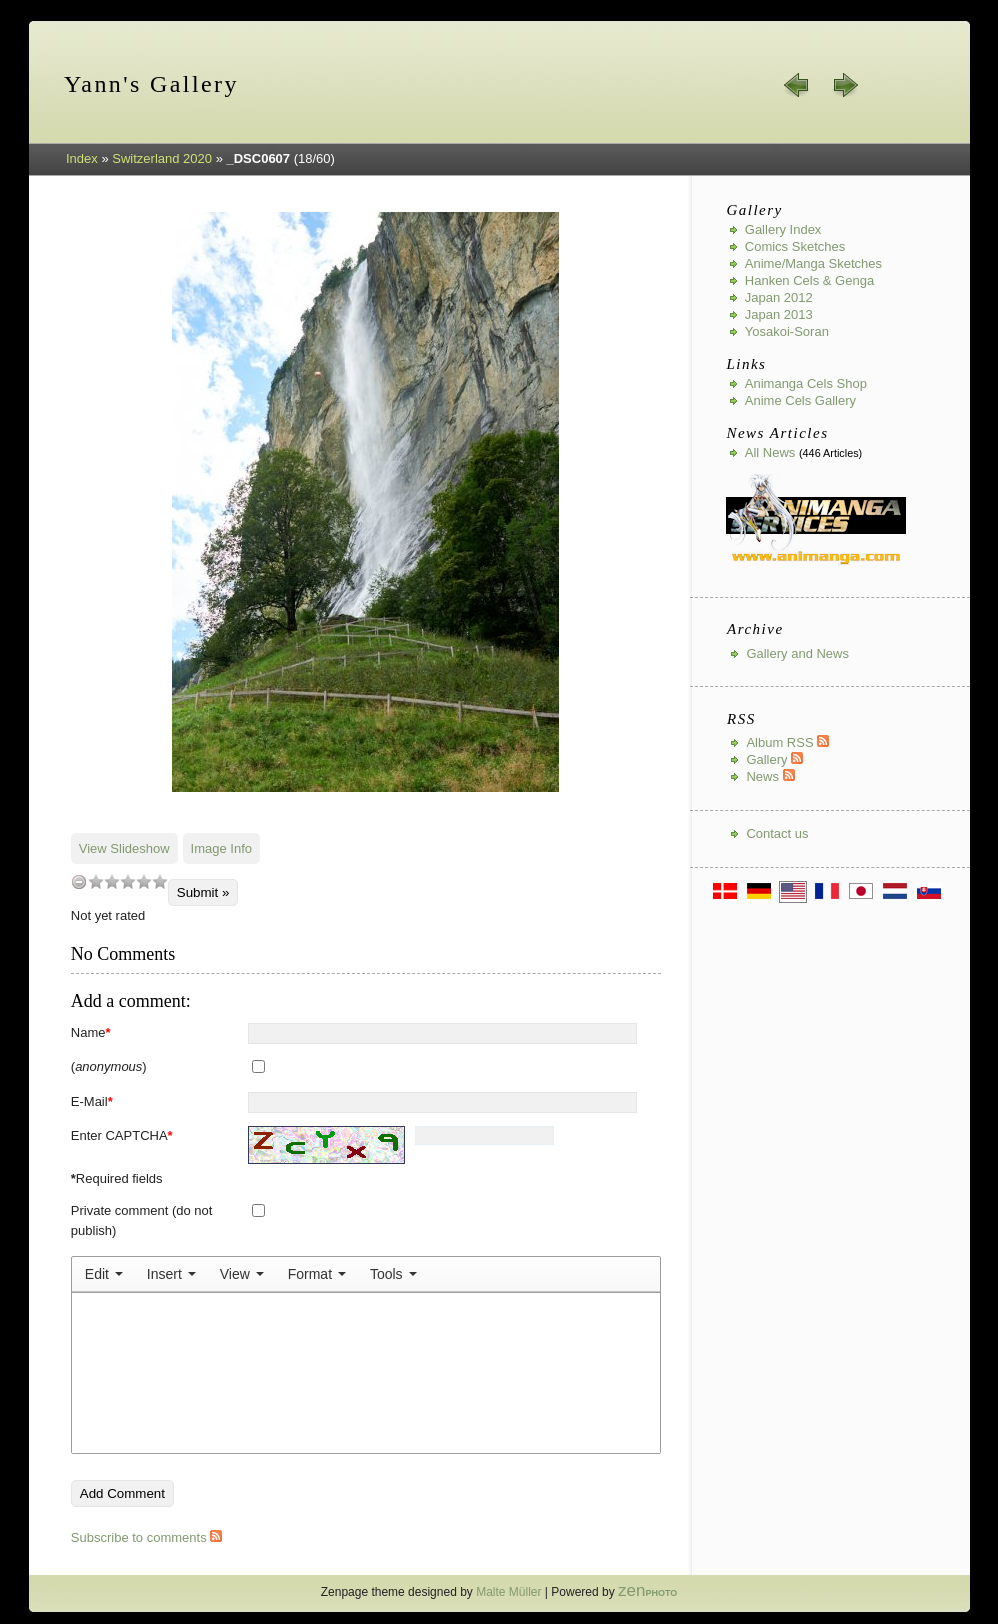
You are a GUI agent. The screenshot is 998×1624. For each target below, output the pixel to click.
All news (770, 452)
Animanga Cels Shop (806, 383)
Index (82, 158)
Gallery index (783, 229)
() (109, 1066)
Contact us (777, 833)
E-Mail (92, 1101)
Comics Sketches (795, 246)
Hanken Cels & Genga (809, 280)
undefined (79, 881)
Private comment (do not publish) (142, 1220)
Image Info (221, 848)
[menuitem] (104, 1274)
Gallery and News (797, 653)
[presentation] (104, 1274)
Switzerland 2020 (162, 158)
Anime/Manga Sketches (813, 263)
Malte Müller (508, 1592)
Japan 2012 (779, 297)
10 (160, 881)
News (770, 776)
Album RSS (787, 742)
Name (91, 1032)
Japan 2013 (779, 314)
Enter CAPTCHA (122, 1135)
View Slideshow (124, 848)
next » (845, 85)
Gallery (774, 759)
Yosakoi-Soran (787, 331)
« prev (797, 85)
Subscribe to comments (146, 1537)
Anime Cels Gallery (800, 400)
